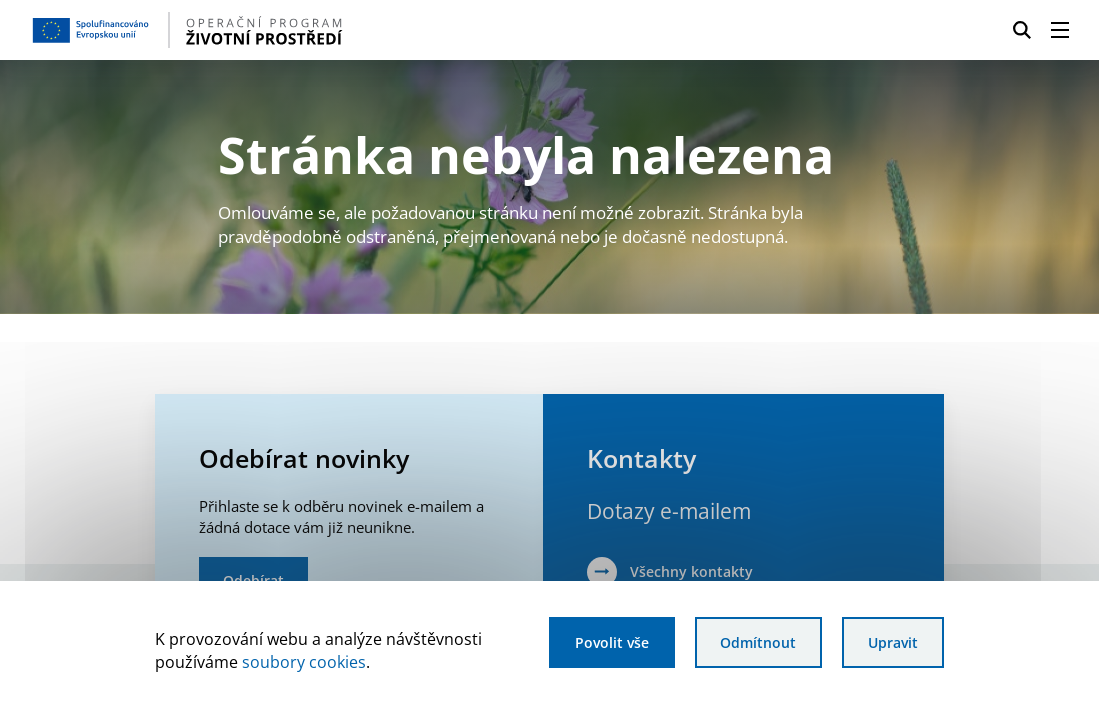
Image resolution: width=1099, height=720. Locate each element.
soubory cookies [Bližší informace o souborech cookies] (304, 662)
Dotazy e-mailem (669, 510)
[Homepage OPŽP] (268, 30)
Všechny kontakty (691, 571)
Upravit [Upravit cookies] (893, 642)
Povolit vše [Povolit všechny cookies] (612, 642)
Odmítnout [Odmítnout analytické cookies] (758, 642)
